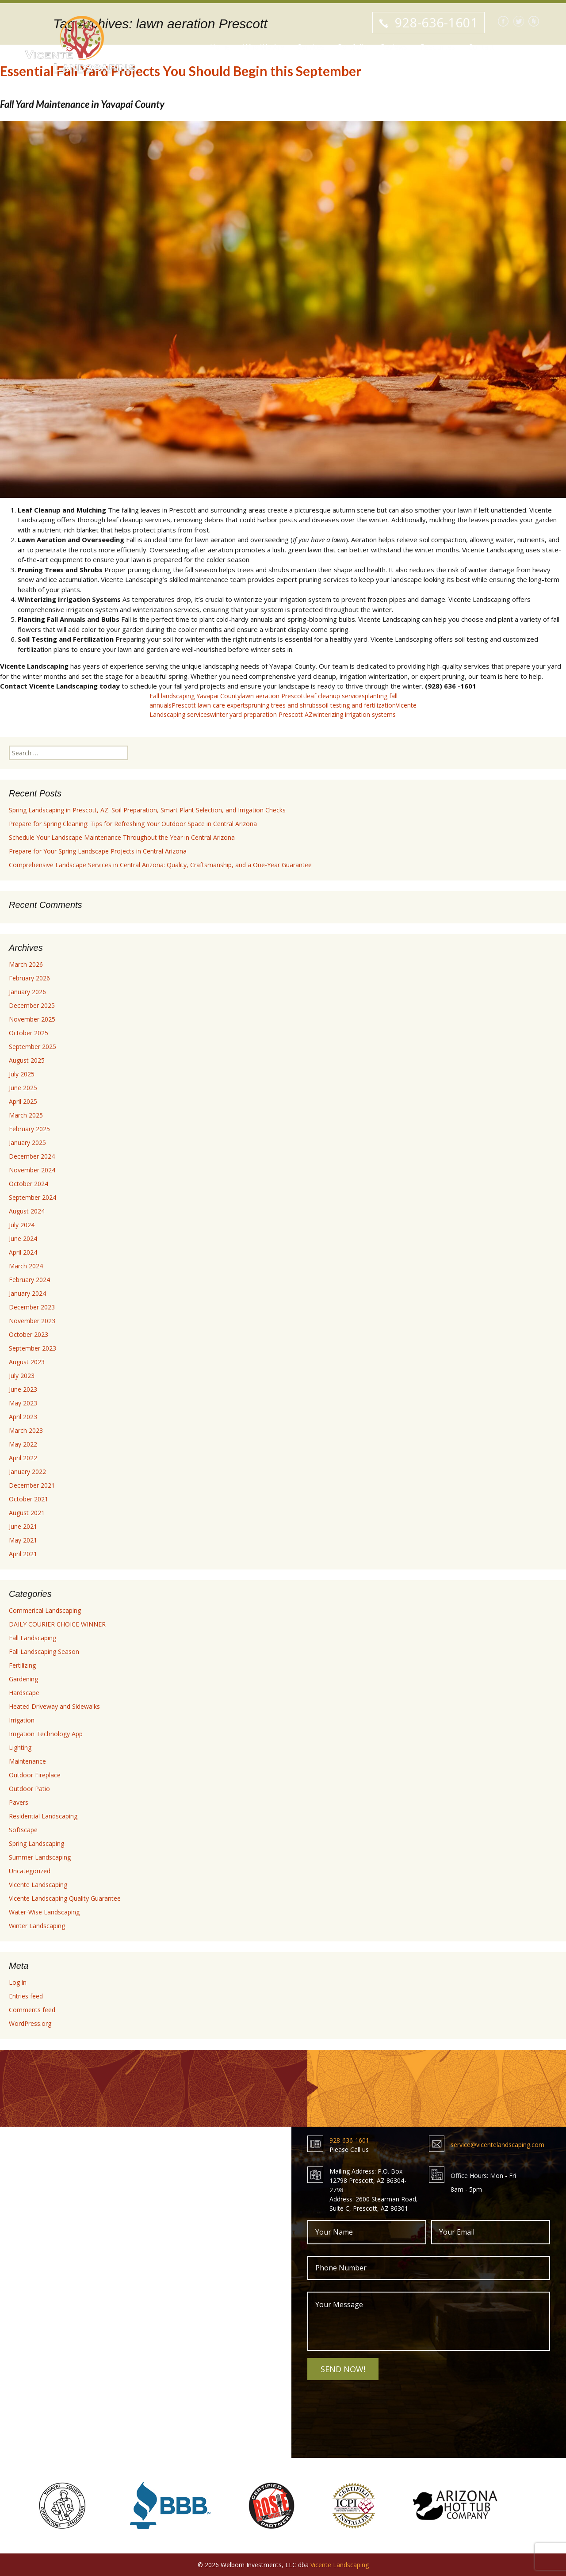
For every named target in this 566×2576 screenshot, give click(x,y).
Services (311, 47)
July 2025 (21, 1074)
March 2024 (26, 1266)
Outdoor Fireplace (35, 1775)
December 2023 (32, 1307)
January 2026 (27, 992)
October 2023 (28, 1334)
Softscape (23, 1830)
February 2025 (29, 1129)
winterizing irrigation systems (354, 714)
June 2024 (23, 1238)
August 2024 (27, 1211)
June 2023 (23, 1389)
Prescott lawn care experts (210, 705)
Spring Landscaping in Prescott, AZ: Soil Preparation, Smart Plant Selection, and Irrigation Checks (147, 810)
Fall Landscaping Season (44, 1651)
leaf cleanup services (335, 696)
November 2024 (32, 1170)
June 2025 (23, 1087)
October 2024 (28, 1183)
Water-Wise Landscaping (44, 1912)
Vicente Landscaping (38, 1884)
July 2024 (21, 1225)
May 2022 (23, 1444)
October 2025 (28, 1033)
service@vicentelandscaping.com (497, 2144)
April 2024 (23, 1252)
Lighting (20, 1747)
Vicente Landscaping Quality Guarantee (65, 1898)
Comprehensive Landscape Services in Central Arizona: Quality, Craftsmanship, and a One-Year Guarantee (160, 865)
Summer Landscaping (40, 1857)
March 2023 (26, 1430)
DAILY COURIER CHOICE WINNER (57, 1624)
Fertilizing (22, 1665)
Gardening (23, 1679)
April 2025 (23, 1101)
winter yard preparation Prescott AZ (261, 714)
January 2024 (27, 1293)
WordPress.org (30, 2023)
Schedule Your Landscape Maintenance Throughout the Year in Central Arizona (122, 837)
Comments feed (32, 2010)
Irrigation (21, 1720)
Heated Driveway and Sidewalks (54, 1706)
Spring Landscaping (36, 1843)
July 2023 (21, 1375)
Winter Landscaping (37, 1925)
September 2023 (32, 1348)
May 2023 (23, 1403)
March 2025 (26, 1115)
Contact (481, 47)
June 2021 (23, 1526)
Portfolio (352, 47)
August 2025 (27, 1060)
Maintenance (27, 1761)
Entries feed (26, 1996)
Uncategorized (29, 1871)
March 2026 (26, 964)
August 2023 (27, 1362)
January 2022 (27, 1471)
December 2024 (32, 1156)
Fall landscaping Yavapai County (195, 696)
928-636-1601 (436, 22)
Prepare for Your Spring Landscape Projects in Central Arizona (98, 851)
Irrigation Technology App (46, 1734)
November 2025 (32, 1019)
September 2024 (32, 1197)
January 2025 (27, 1142)
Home (220, 47)
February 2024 (29, 1279)
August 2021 (27, 1512)
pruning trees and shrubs (283, 705)
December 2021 (32, 1485)
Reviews (394, 47)
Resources (438, 47)
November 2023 (32, 1321)
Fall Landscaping (32, 1638)
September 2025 (32, 1046)
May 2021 (23, 1540)
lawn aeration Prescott (273, 696)
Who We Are (263, 47)
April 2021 (23, 1554)
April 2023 (23, 1416)
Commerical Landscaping (45, 1610)
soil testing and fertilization (357, 705)
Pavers (18, 1802)
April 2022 (23, 1458)
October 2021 (28, 1499)
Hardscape (24, 1692)
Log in (18, 1982)
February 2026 (29, 978)
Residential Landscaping (43, 1816)
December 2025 (32, 1005)
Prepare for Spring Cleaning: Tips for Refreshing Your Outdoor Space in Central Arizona (133, 823)
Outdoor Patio (29, 1788)
